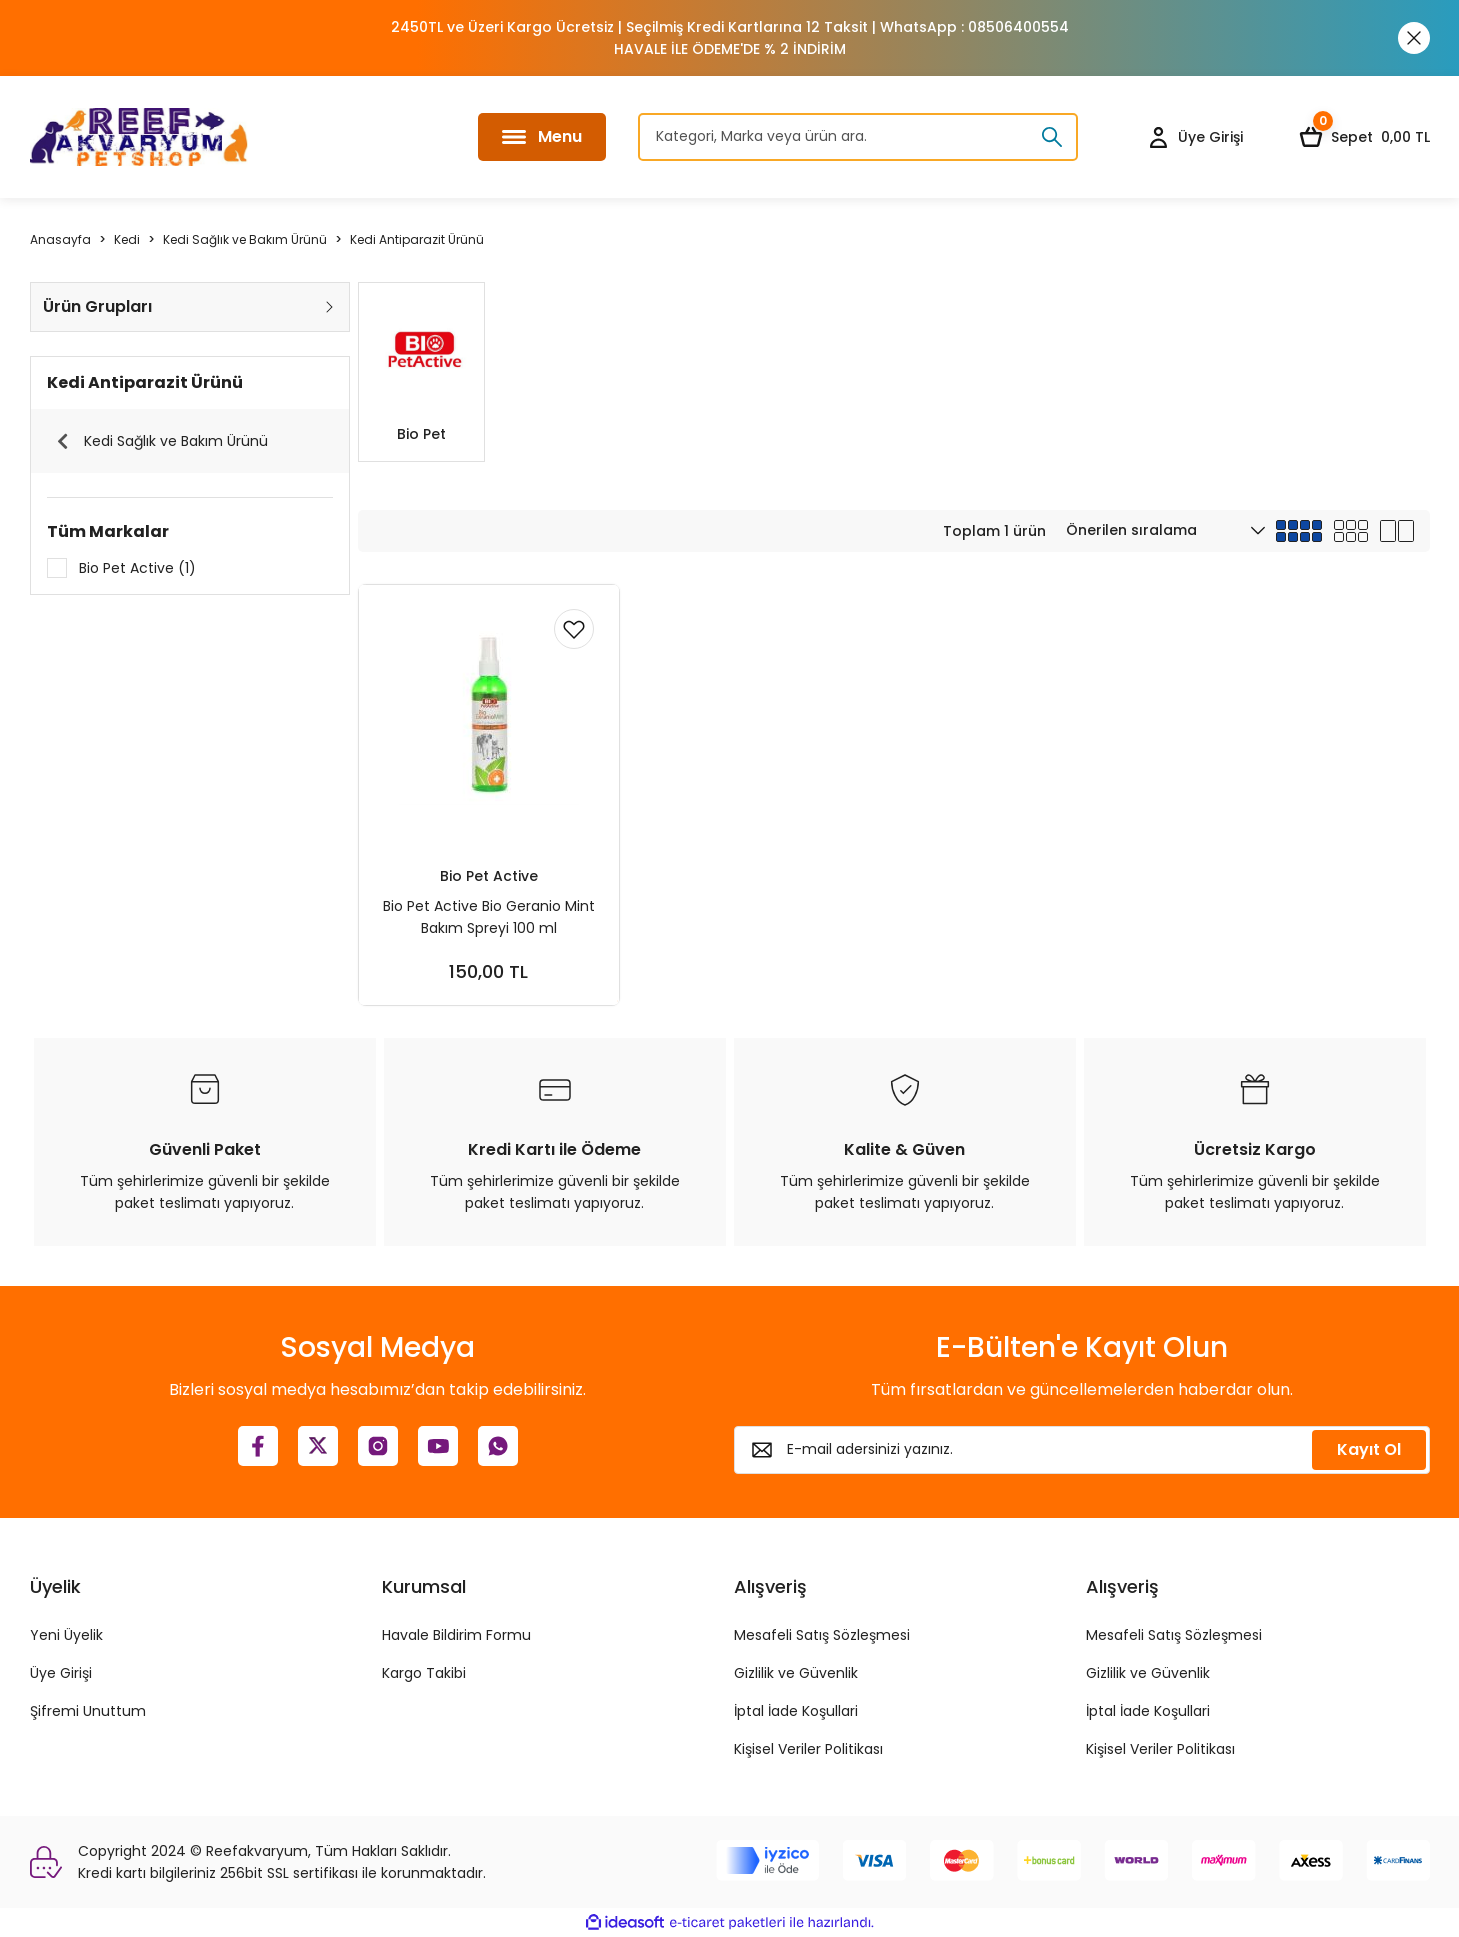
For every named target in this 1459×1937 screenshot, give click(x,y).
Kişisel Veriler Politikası (808, 1749)
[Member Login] (1194, 137)
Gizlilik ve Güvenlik (796, 1673)
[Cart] (1364, 137)
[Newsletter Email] (1082, 1450)
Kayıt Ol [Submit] (1369, 1449)
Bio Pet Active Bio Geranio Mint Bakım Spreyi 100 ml (489, 916)
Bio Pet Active (489, 875)
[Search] (858, 137)
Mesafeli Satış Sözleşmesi (822, 1635)
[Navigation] (542, 137)
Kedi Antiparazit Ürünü (417, 239)
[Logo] (139, 137)
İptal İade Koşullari (796, 1711)
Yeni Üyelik (66, 1635)
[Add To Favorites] (574, 630)
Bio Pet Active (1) (137, 568)
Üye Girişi (61, 1673)
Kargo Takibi (424, 1673)
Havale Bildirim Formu (456, 1635)
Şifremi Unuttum (88, 1711)
